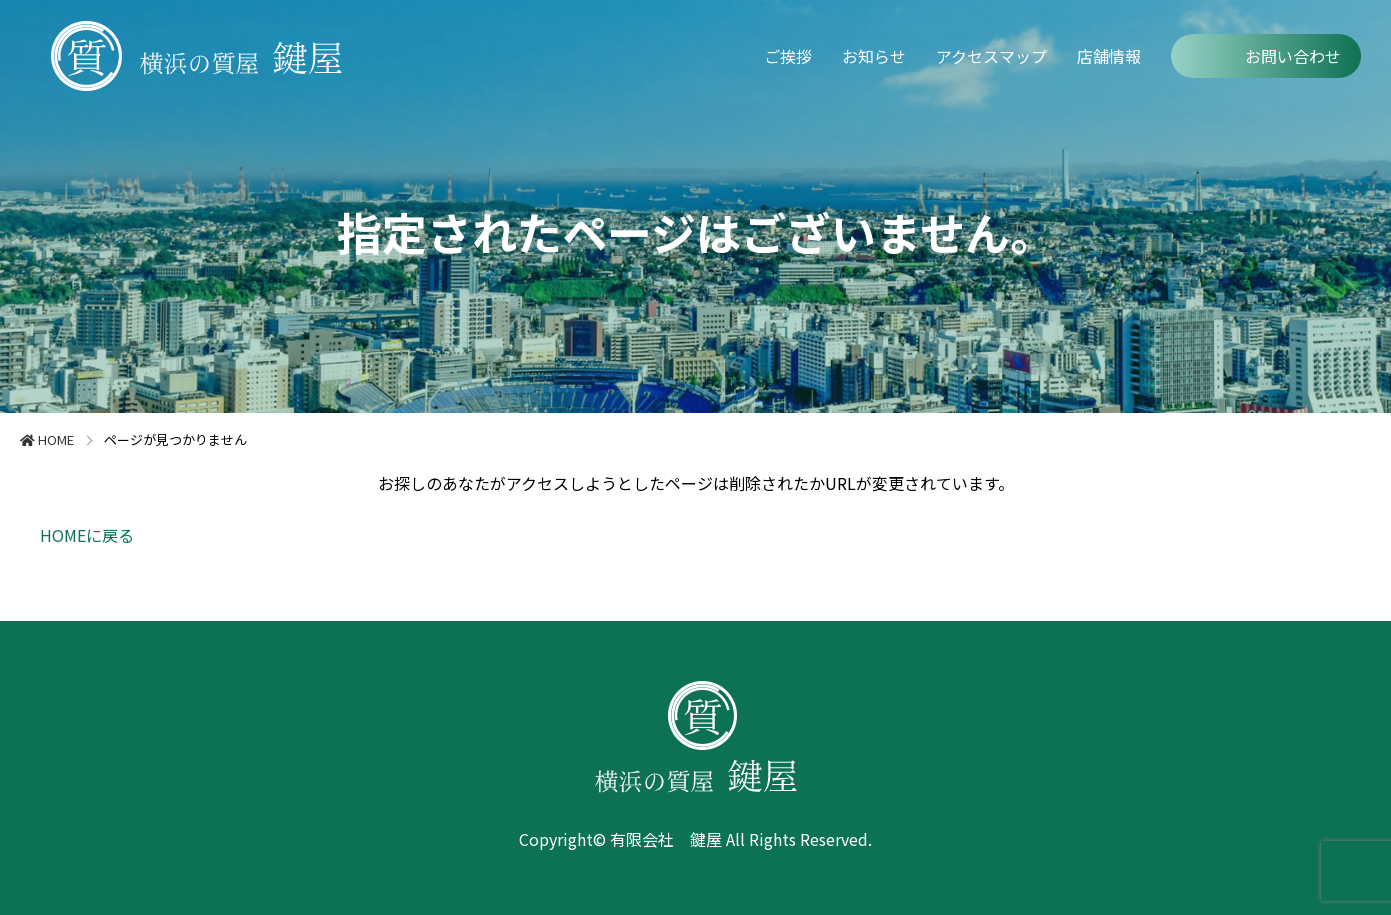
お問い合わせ (1293, 56)
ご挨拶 (788, 56)
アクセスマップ (991, 56)
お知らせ (874, 56)
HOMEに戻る (87, 535)
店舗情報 (1109, 56)
